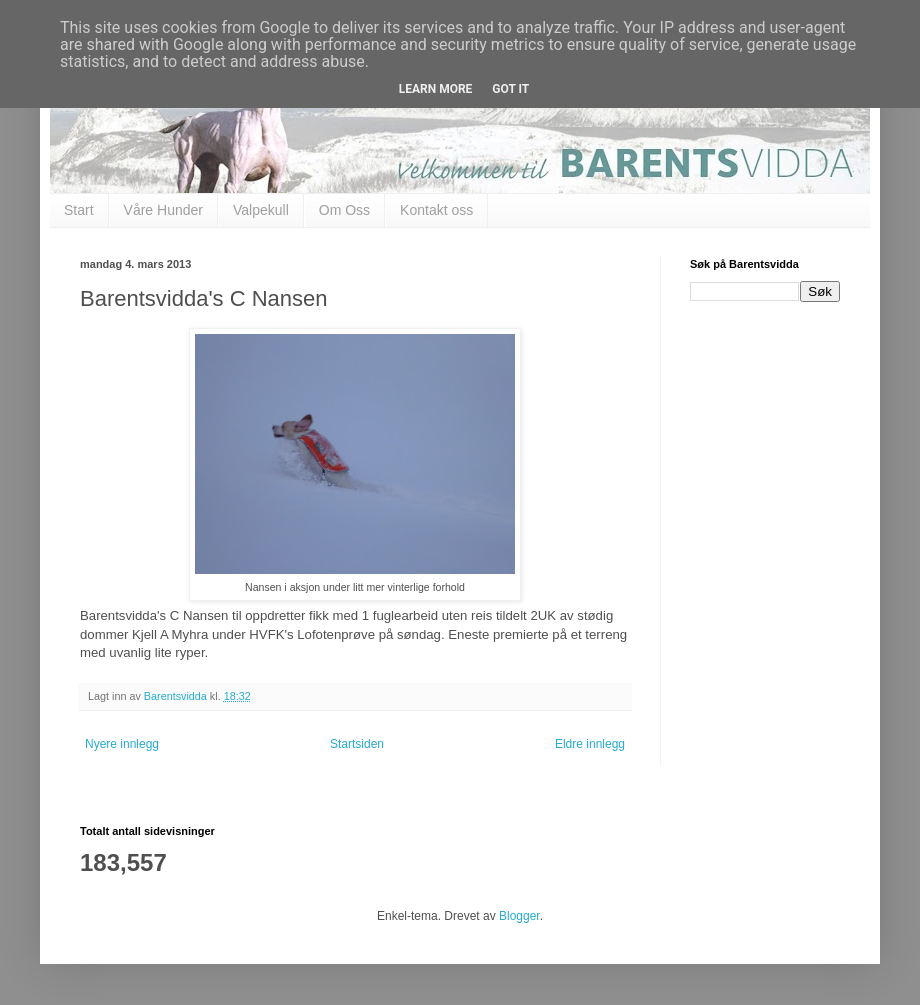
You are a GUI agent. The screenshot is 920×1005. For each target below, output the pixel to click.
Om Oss (344, 210)
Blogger (519, 916)
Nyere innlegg (122, 744)
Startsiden (357, 744)
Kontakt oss (436, 210)
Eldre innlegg (590, 744)
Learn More (436, 89)
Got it (510, 89)
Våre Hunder (163, 210)
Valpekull (261, 210)
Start (79, 210)
